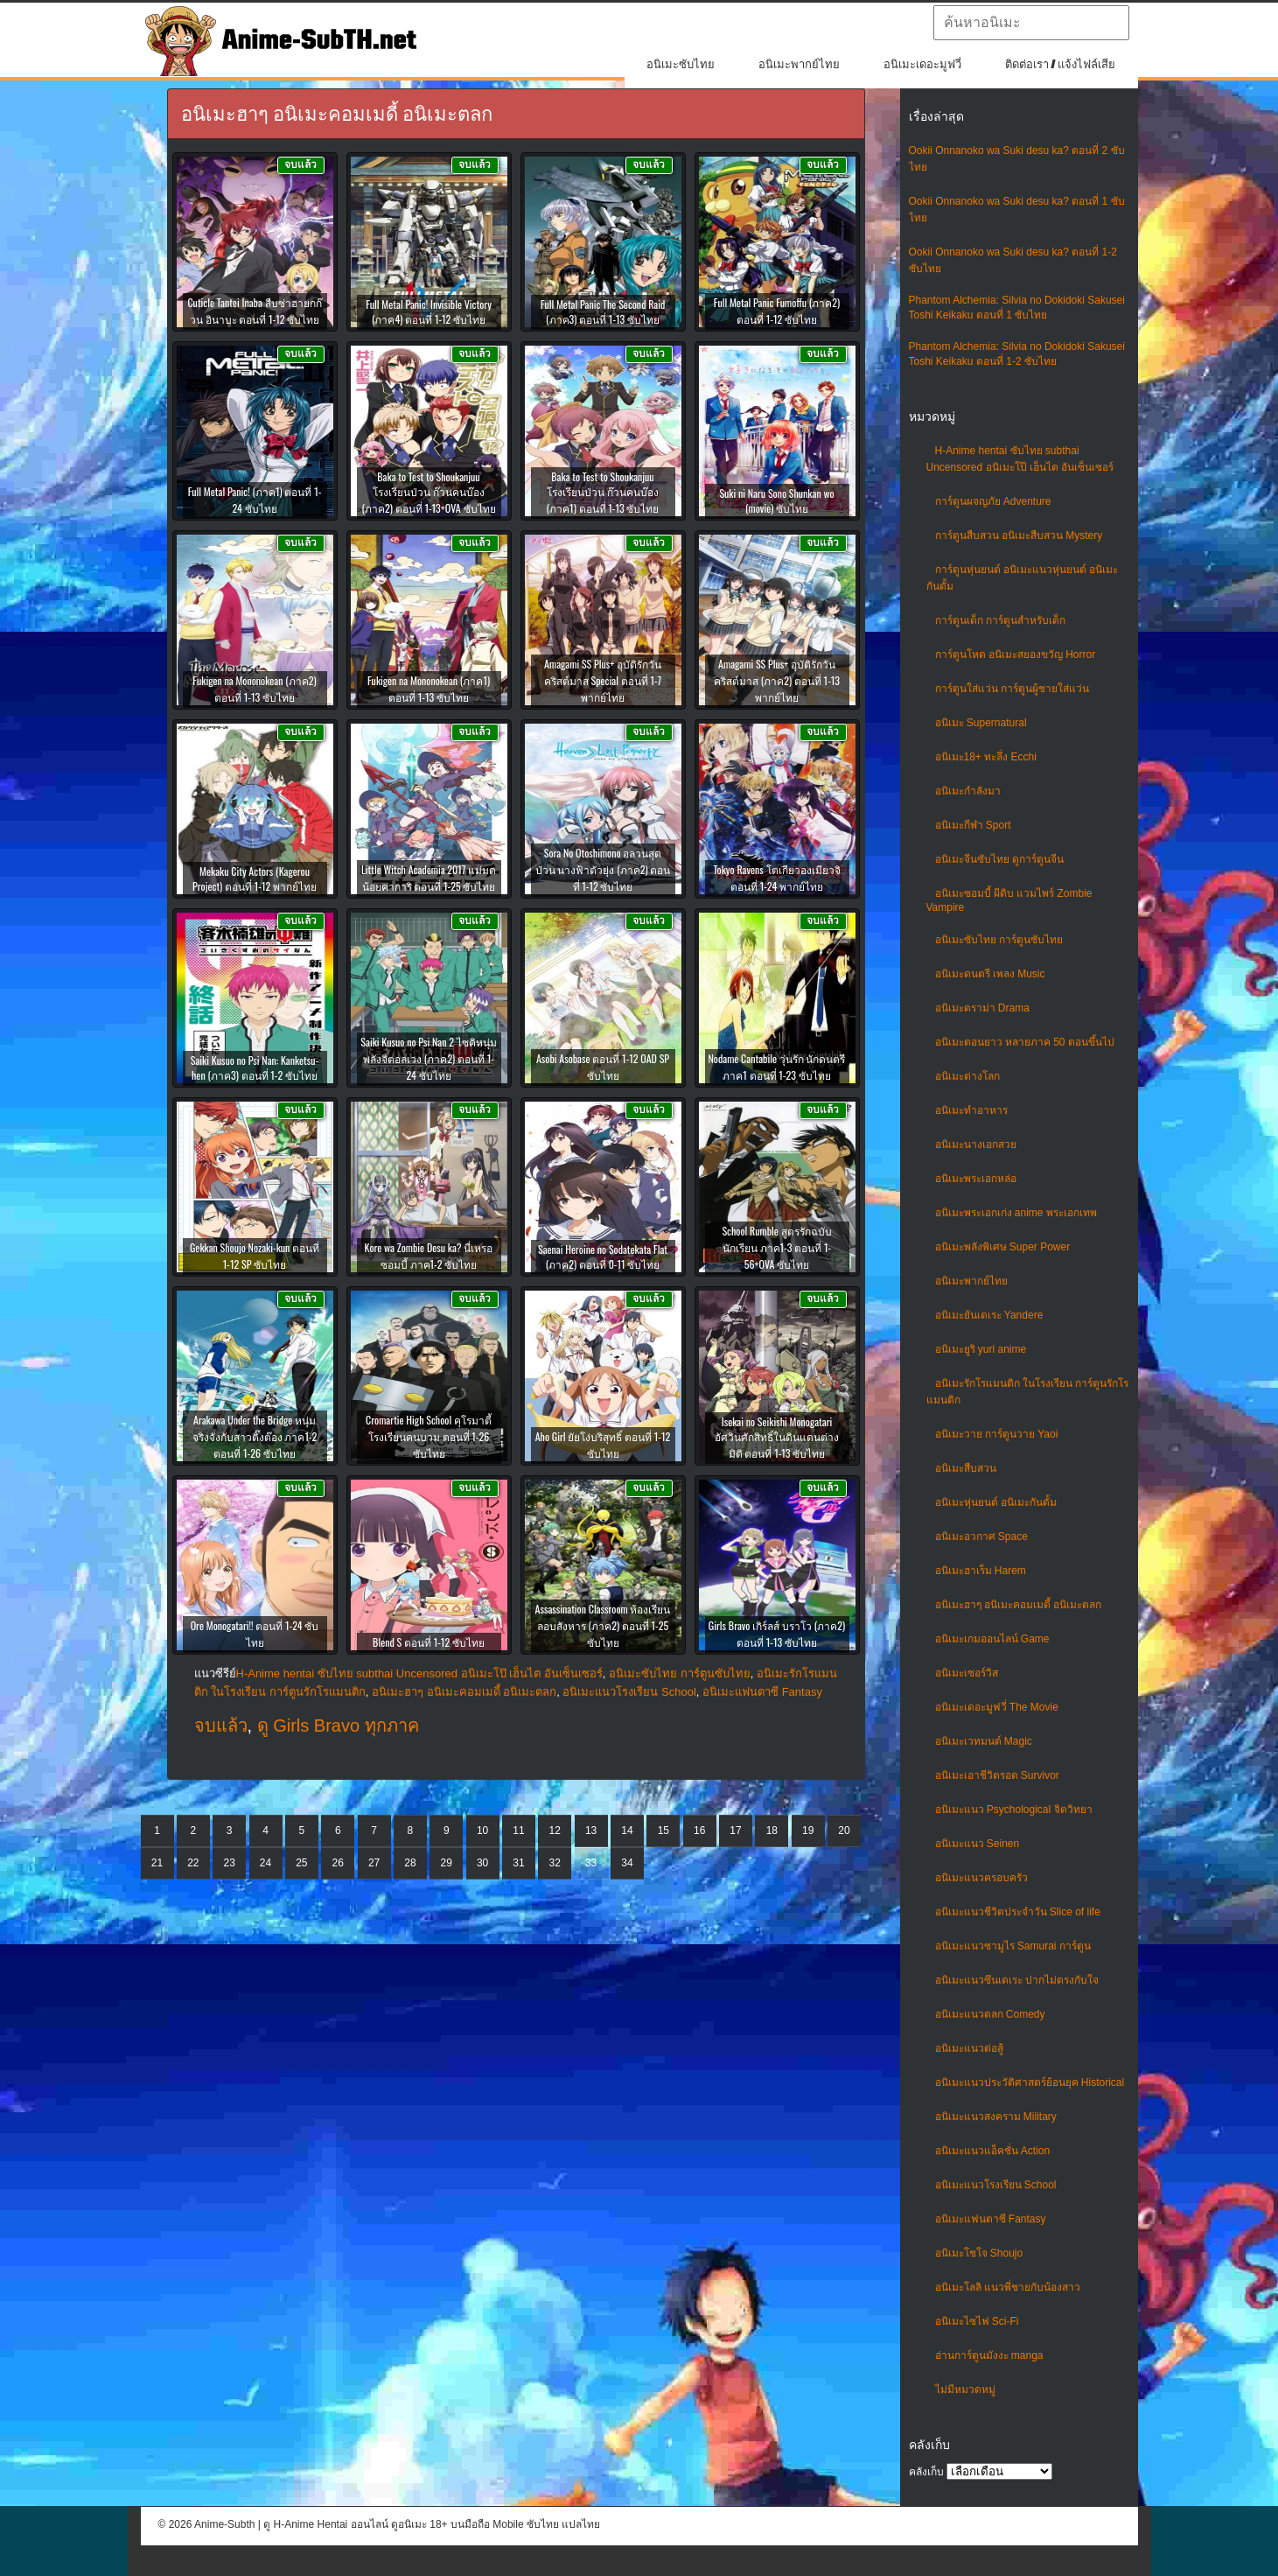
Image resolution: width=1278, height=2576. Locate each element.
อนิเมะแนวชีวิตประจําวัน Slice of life (1017, 1912)
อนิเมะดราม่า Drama (982, 1008)
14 (626, 1830)
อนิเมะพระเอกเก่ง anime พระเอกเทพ (1016, 1213)
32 (555, 1863)
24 (265, 1863)
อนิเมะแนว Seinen (977, 1844)
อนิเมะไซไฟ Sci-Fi (977, 2321)
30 (482, 1863)
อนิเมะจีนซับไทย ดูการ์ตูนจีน (999, 859)
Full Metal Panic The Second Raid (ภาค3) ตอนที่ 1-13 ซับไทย (603, 311)
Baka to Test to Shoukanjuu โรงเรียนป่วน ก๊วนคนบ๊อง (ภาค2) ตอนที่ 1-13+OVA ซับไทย (428, 492)
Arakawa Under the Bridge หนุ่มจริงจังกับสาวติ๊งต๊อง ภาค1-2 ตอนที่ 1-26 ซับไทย (255, 1436)
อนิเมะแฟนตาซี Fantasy (990, 2219)
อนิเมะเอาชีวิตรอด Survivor (997, 1775)
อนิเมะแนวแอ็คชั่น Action (993, 2151)
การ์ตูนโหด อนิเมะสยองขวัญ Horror (1015, 654)
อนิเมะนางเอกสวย (975, 1144)
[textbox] (1031, 22)
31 (518, 1863)
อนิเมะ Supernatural (981, 723)
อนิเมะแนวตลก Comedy (990, 2014)
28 (410, 1863)
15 (663, 1830)
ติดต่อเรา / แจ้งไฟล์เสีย (1060, 64)
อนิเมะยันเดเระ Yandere (989, 1315)
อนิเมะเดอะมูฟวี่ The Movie (996, 1707)
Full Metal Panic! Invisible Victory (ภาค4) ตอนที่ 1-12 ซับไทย (429, 311)
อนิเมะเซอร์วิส (966, 1673)
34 (626, 1863)
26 (338, 1863)
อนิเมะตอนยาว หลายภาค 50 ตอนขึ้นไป (1024, 1042)
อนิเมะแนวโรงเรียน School (996, 2185)
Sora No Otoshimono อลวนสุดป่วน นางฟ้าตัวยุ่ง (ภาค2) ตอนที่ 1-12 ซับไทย (603, 869)
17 (735, 1830)
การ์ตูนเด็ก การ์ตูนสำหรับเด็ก (1000, 620)
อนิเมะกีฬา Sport (973, 825)
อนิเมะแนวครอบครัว (981, 1878)
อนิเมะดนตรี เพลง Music (990, 974)
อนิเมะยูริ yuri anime (981, 1349)
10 (482, 1830)
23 (229, 1863)
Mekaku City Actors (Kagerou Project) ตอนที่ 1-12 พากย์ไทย (254, 878)
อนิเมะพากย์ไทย (799, 64)
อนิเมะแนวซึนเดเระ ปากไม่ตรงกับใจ (1017, 1980)
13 (591, 1830)
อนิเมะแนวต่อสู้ (969, 2048)
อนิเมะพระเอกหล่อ (975, 1178)
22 (193, 1863)
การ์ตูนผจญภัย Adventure (993, 501)
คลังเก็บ (926, 2472)
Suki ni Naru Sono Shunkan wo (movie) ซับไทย (776, 500)
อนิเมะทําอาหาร (971, 1110)
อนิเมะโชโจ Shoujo (979, 2253)
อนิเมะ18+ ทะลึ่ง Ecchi (986, 757)
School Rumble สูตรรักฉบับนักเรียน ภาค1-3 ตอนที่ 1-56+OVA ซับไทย (776, 1247)
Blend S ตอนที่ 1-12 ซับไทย (429, 1641)
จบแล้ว (221, 1725)
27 (374, 1863)
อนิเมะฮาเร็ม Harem (980, 1570)
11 (518, 1830)
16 (699, 1830)
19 (808, 1830)
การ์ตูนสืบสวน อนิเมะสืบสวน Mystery (1019, 535)
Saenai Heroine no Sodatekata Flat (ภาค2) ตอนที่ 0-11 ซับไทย (602, 1256)
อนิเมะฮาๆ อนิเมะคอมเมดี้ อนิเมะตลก (1018, 1605)
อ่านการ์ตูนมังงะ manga (989, 2355)
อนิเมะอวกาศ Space (981, 1536)
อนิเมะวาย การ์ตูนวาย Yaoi (996, 1434)
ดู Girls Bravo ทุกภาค (338, 1725)
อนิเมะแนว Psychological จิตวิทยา (1014, 1809)
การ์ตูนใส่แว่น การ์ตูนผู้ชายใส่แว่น (1012, 688)
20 (843, 1830)
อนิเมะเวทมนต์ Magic (983, 1741)
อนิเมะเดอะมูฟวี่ (922, 64)
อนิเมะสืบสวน (965, 1468)
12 (555, 1830)
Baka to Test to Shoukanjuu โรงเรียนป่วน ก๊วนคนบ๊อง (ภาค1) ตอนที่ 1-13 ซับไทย (603, 492)
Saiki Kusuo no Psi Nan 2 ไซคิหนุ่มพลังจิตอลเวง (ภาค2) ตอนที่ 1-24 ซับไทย (428, 1058)
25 (301, 1863)
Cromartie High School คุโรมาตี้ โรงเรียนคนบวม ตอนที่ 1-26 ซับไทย (429, 1436)
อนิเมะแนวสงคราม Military (996, 2116)
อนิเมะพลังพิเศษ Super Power (1003, 1247)
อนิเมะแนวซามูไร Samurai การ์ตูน (1013, 1946)
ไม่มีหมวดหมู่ (965, 2390)
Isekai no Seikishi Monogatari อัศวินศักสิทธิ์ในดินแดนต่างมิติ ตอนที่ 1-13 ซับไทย (777, 1437)
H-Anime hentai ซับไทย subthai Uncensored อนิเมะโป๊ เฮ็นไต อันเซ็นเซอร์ (419, 1673)
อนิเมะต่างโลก (967, 1076)
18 (772, 1830)
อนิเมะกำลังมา (968, 791)
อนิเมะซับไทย (680, 64)
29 (446, 1863)
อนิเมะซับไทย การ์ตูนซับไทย (999, 940)
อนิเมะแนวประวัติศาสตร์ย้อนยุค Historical (1030, 2082)
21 (157, 1863)
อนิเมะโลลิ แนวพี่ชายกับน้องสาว (1007, 2287)
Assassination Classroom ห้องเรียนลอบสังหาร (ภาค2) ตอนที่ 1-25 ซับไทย (603, 1625)
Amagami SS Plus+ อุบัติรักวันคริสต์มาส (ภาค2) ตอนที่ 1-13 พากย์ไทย (777, 680)
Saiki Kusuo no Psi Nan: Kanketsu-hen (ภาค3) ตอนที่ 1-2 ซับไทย (254, 1067)
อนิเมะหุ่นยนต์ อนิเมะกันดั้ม (996, 1502)
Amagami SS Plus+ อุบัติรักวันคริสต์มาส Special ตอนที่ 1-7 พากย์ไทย (602, 680)
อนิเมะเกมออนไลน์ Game (992, 1639)
